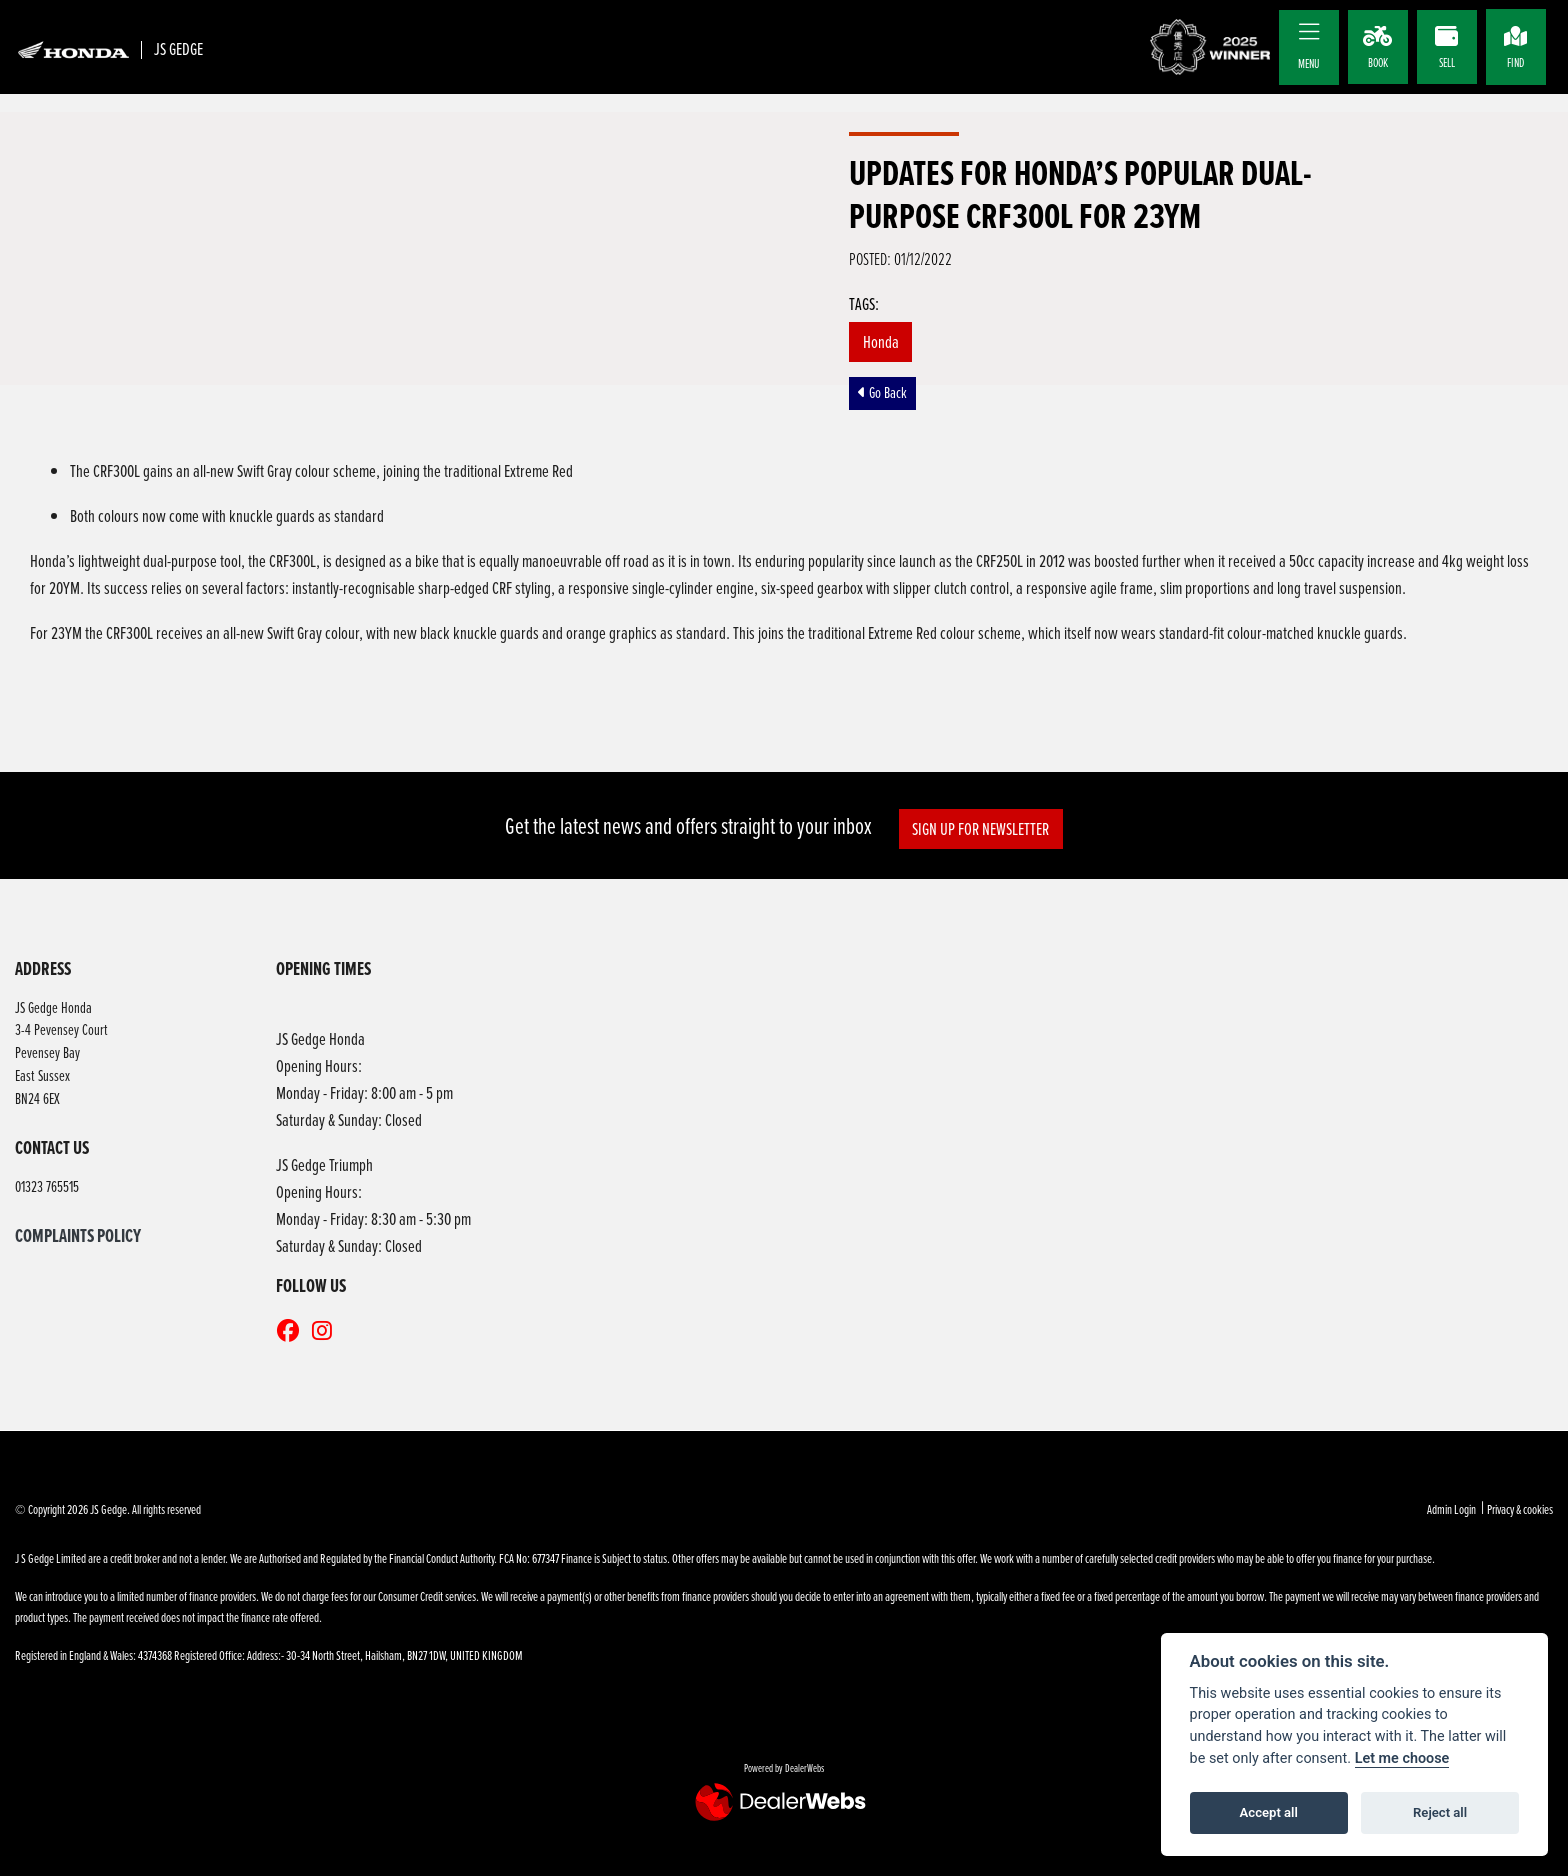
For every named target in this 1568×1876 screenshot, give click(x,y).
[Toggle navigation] (1309, 32)
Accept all (1269, 1812)
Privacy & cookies (1520, 1509)
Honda (881, 341)
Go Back (882, 392)
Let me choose (1402, 1758)
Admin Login (1451, 1509)
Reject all (1440, 1812)
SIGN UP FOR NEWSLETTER (982, 828)
